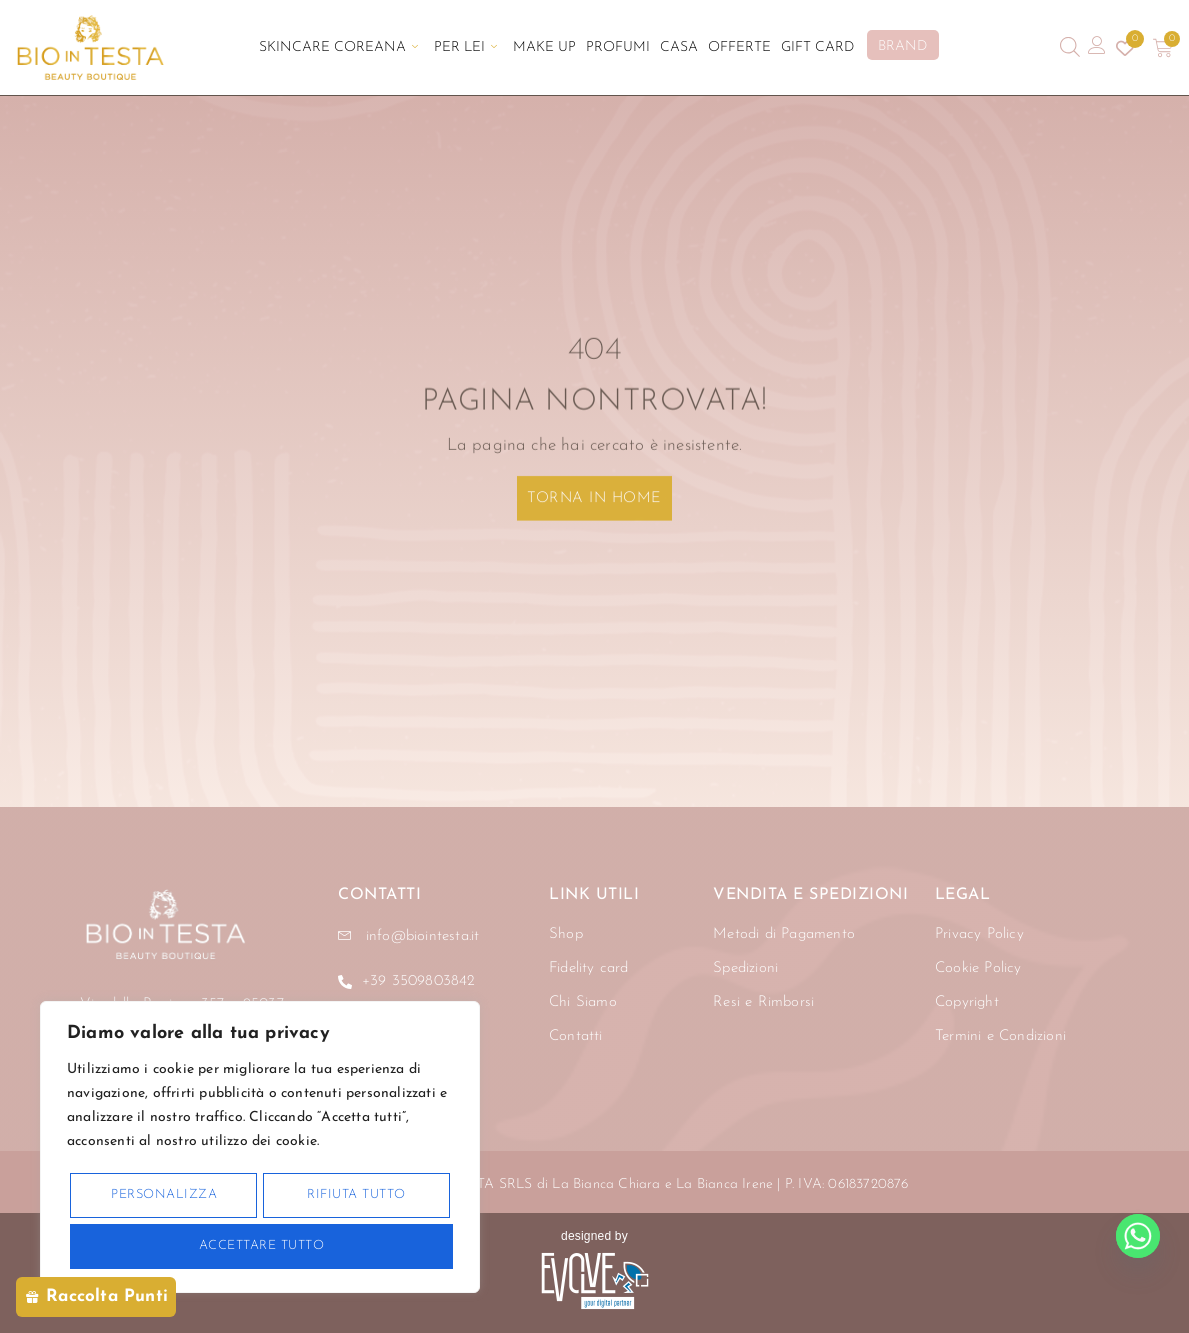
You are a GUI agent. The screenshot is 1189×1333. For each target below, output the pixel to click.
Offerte (739, 47)
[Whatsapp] (1138, 1236)
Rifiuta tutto (356, 1194)
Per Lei (465, 47)
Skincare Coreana (338, 47)
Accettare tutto (262, 1245)
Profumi (618, 47)
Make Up (544, 47)
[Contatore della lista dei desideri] (1125, 48)
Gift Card (817, 47)
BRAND (902, 46)
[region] (260, 1147)
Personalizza (164, 1194)
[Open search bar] (1070, 47)
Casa (679, 47)
